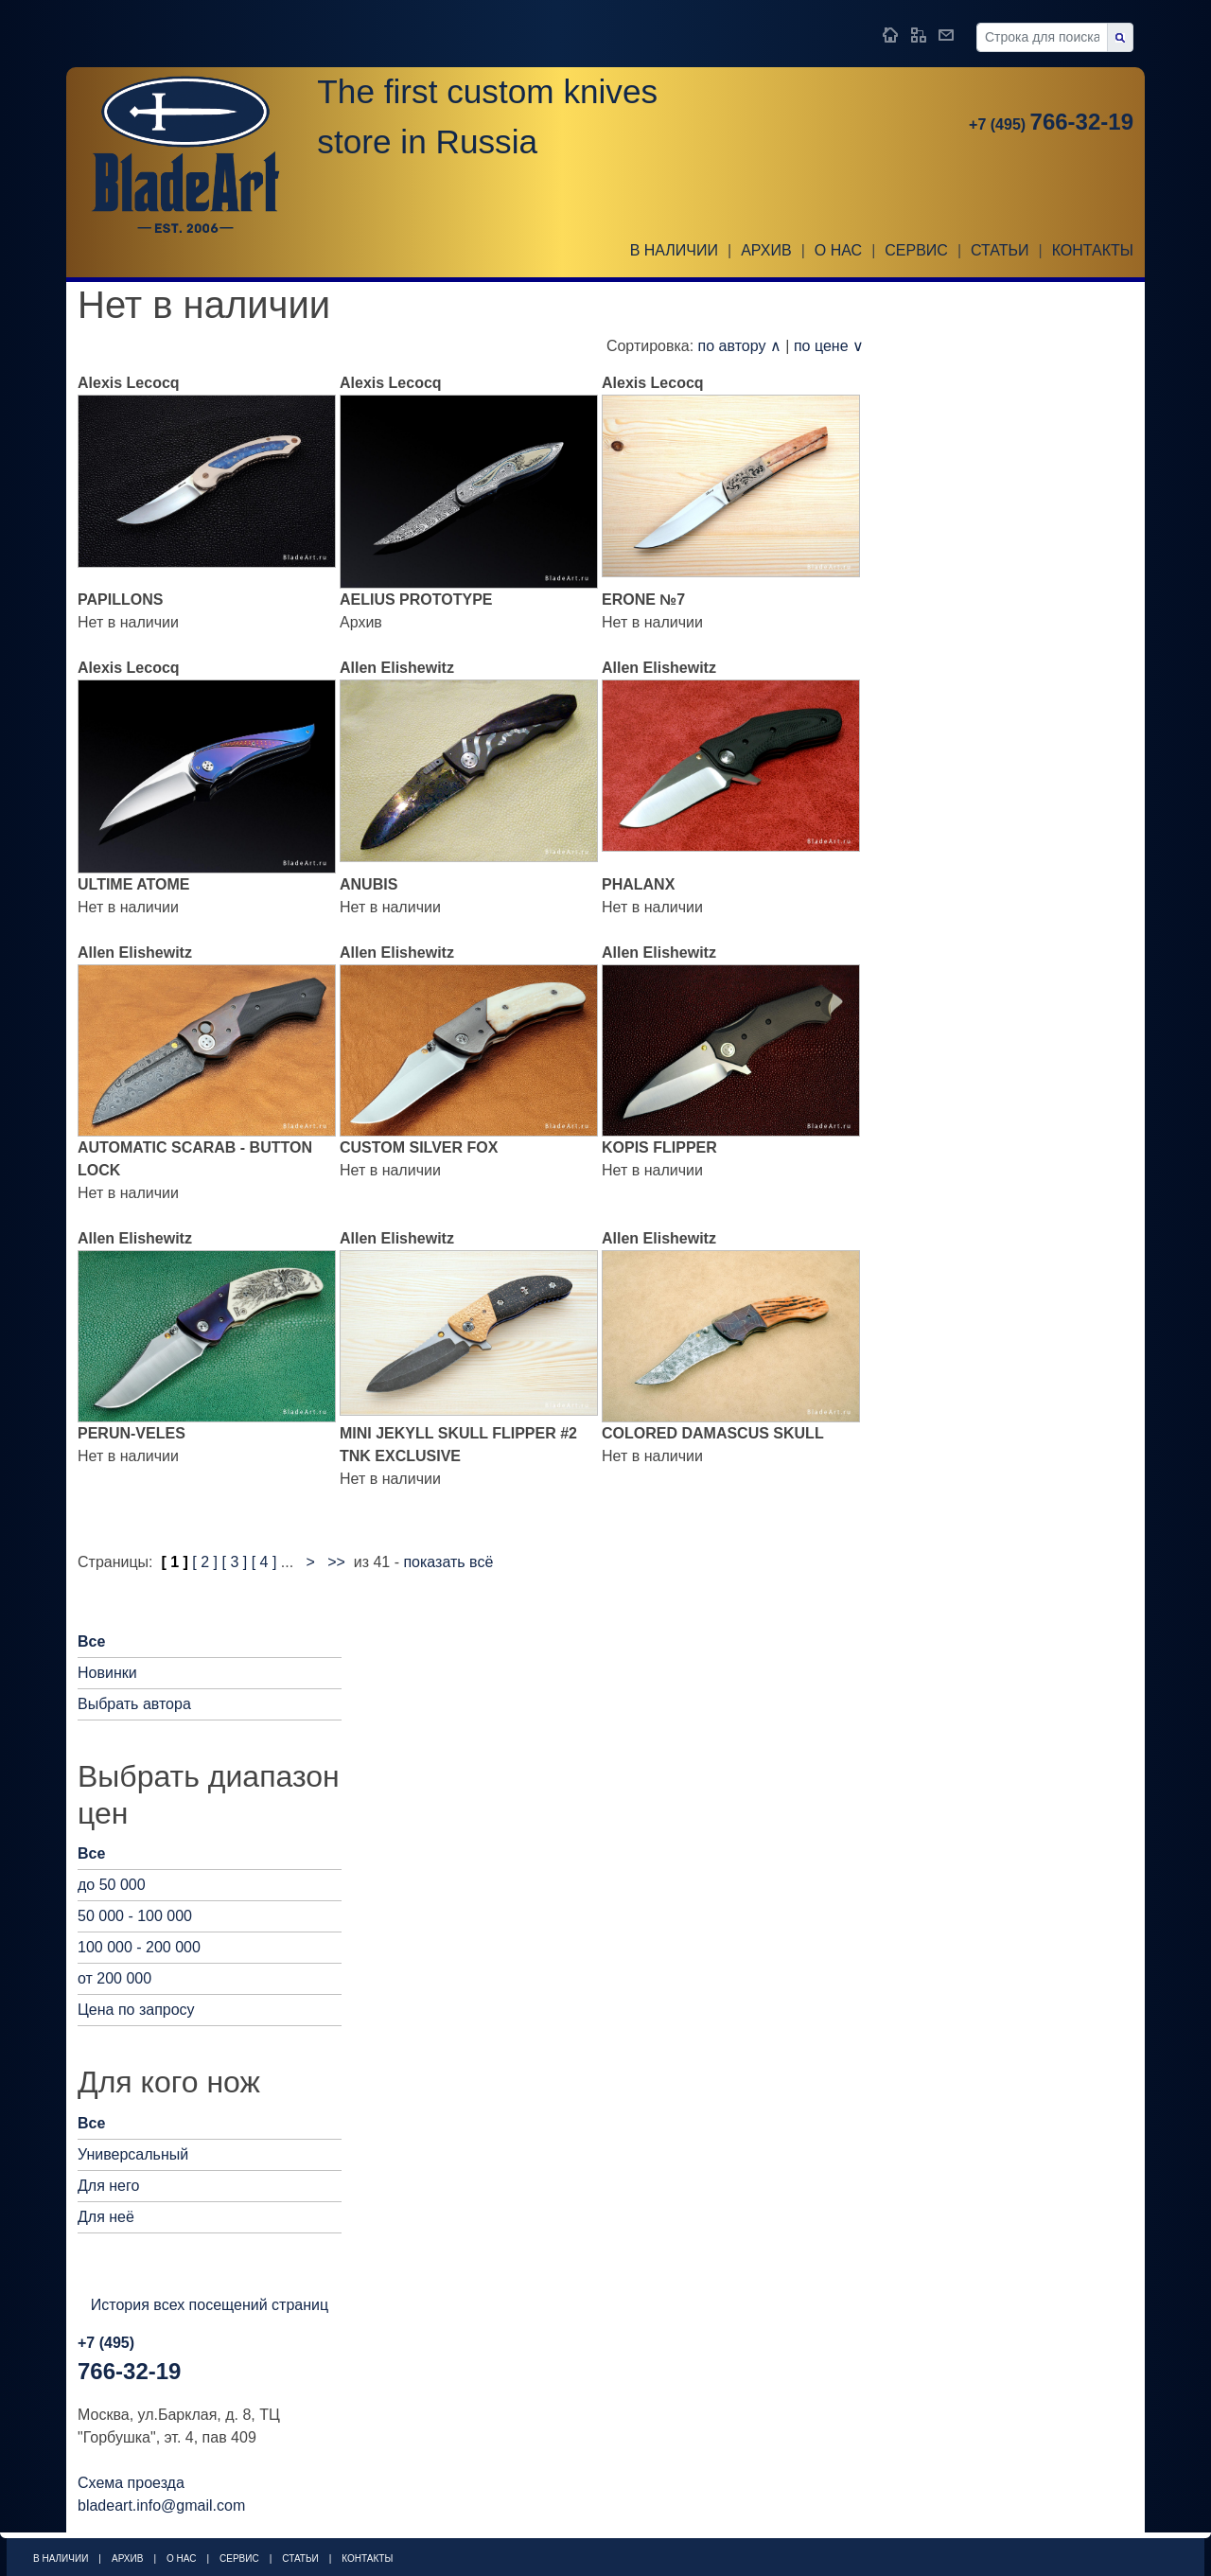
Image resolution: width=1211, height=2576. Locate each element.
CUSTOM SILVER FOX (419, 1147)
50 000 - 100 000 (135, 1916)
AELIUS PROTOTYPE (416, 599)
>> (337, 1562)
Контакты (1092, 250)
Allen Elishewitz (397, 668)
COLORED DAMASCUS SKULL (713, 1433)
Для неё (106, 2217)
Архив (766, 250)
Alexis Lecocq (129, 383)
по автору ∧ (739, 346)
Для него (108, 2186)
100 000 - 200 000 (139, 1947)
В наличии (674, 250)
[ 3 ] (235, 1562)
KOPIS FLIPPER (659, 1147)
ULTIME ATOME (134, 884)
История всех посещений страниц (209, 2305)
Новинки (107, 1673)
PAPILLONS (120, 599)
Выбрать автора (134, 1704)
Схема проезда (131, 2483)
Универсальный (133, 2154)
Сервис (916, 250)
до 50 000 (112, 1885)
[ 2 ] (205, 1562)
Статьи (999, 250)
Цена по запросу (136, 2010)
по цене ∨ (829, 346)
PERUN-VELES (131, 1433)
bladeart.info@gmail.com (161, 2505)
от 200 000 (114, 1978)
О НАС (838, 250)
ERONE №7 (643, 599)
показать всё (448, 1562)
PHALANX (638, 884)
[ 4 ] (264, 1562)
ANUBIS (368, 884)
